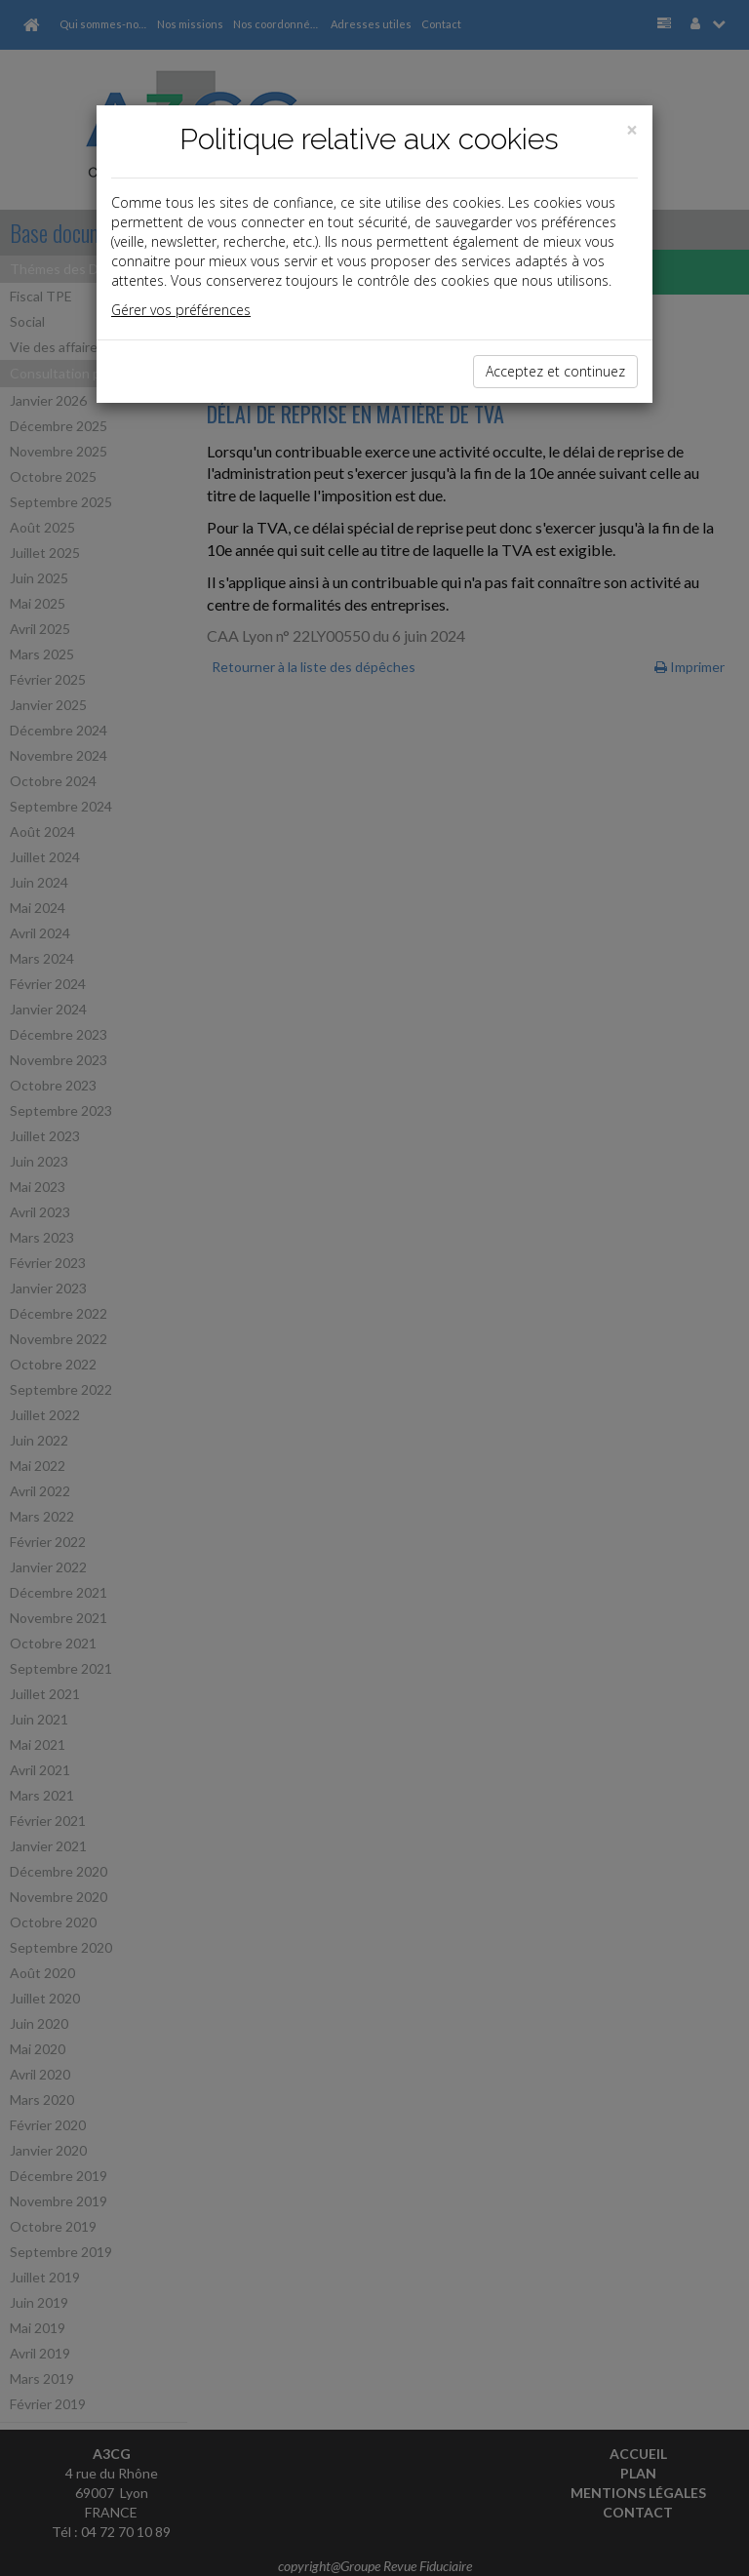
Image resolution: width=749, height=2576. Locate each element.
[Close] (632, 130)
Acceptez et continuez (555, 371)
